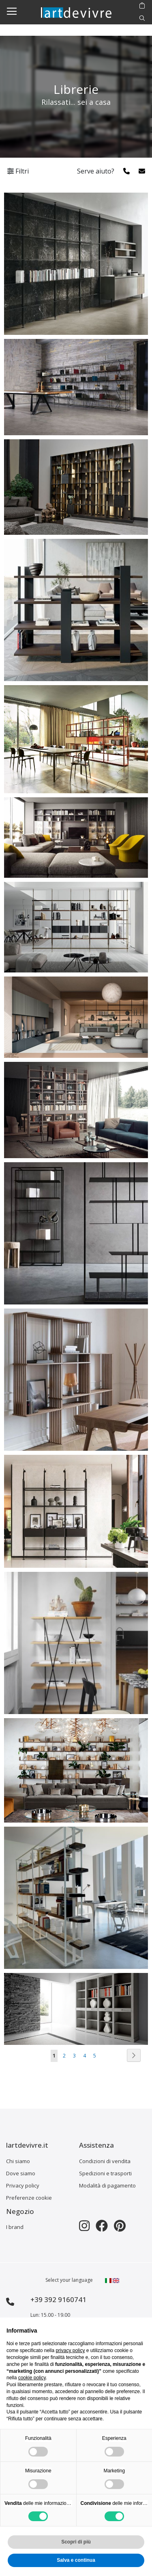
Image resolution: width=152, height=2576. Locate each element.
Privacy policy (22, 2185)
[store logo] (76, 11)
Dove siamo (20, 2173)
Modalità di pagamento (107, 2185)
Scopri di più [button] (76, 2542)
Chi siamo (18, 2161)
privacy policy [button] (70, 2350)
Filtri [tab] (18, 171)
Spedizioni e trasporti (105, 2173)
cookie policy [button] (32, 2378)
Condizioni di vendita (105, 2161)
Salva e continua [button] (76, 2560)
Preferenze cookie (29, 2197)
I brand (15, 2227)
